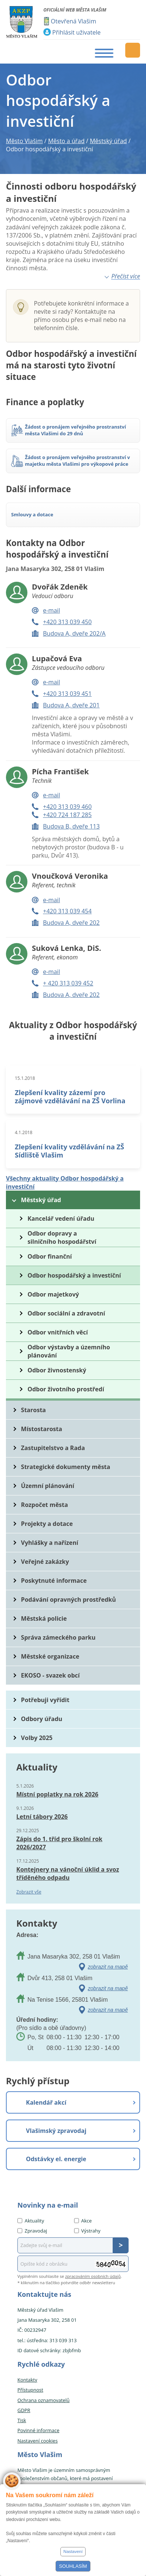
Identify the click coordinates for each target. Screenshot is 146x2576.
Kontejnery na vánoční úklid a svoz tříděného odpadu (67, 1873)
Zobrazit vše (29, 1892)
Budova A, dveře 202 (71, 923)
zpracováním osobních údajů (93, 2276)
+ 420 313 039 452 (68, 983)
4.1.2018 (23, 1132)
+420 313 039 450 (67, 622)
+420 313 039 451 (67, 694)
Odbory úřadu (42, 1719)
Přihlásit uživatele (76, 32)
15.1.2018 (25, 1078)
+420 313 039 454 (67, 911)
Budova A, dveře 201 (71, 705)
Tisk (21, 2420)
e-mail (51, 610)
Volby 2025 (37, 1738)
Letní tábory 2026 (42, 1816)
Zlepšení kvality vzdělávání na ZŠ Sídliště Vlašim (69, 1150)
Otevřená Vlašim (73, 21)
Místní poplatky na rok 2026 (57, 1794)
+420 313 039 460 (67, 807)
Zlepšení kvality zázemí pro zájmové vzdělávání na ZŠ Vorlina (70, 1096)
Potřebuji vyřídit (45, 1700)
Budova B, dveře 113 (71, 826)
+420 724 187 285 (67, 815)
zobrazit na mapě (108, 1967)
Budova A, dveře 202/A (74, 633)
